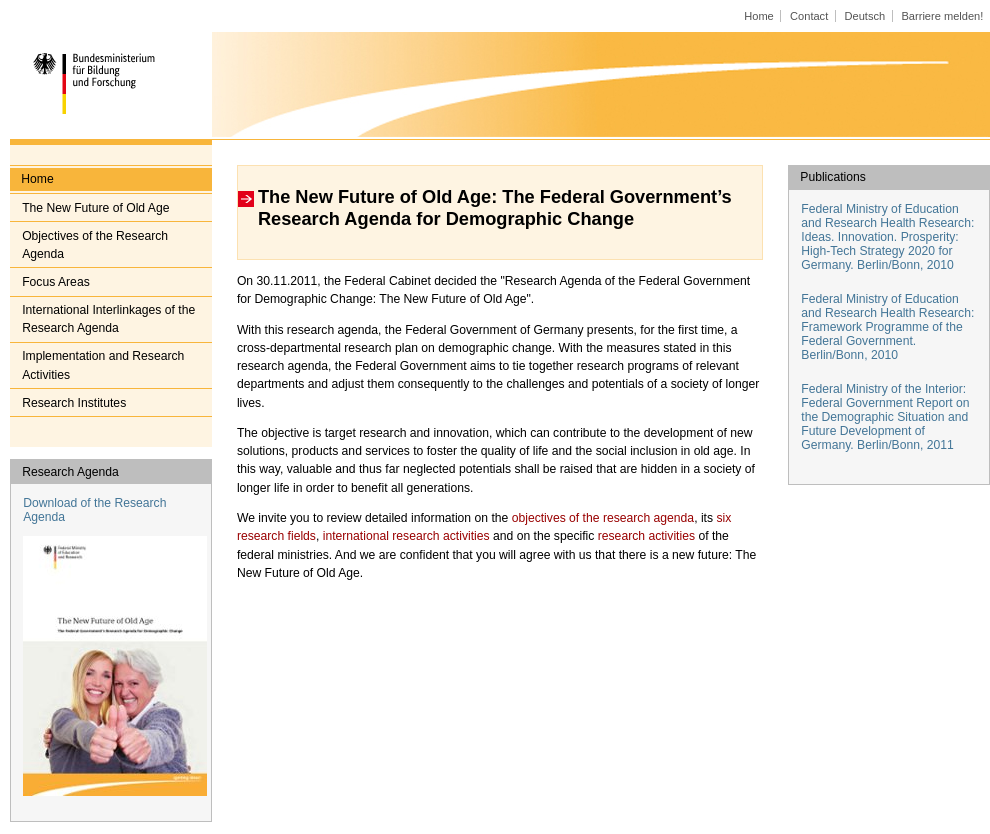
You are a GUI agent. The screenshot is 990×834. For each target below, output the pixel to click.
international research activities (406, 536)
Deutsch (865, 16)
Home (759, 16)
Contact (809, 16)
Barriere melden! (942, 16)
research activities (646, 536)
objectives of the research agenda (603, 518)
